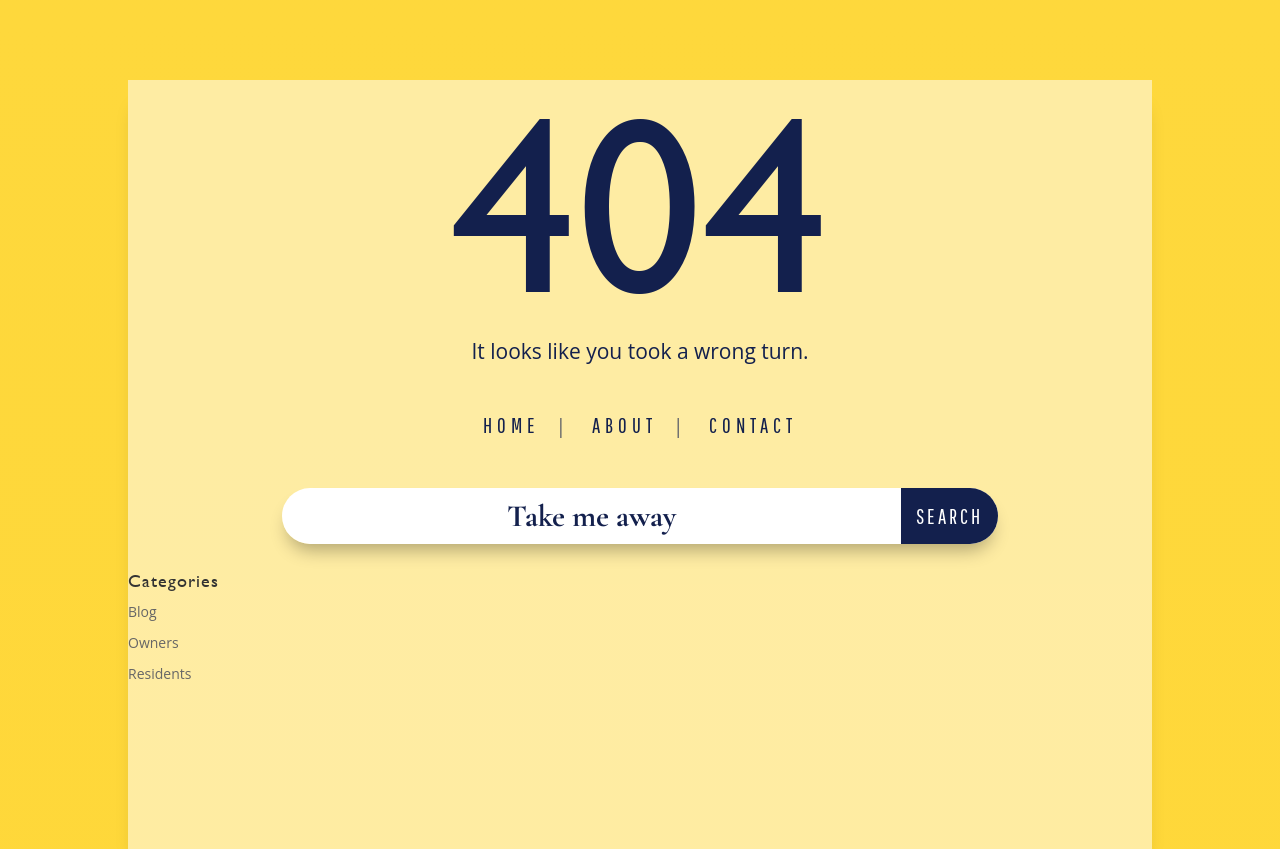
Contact (753, 425)
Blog (142, 611)
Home (511, 425)
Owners (153, 642)
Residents (159, 673)
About (624, 425)
